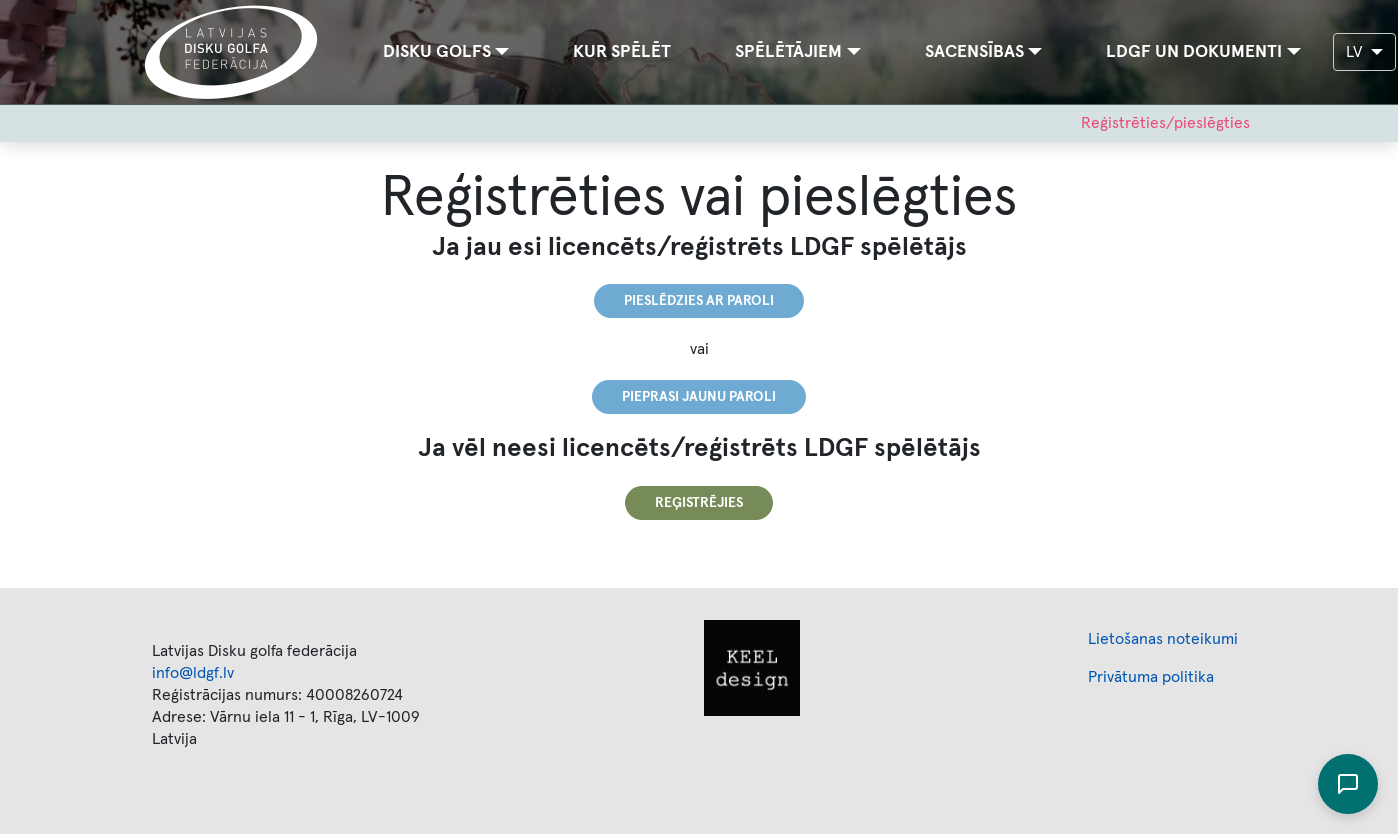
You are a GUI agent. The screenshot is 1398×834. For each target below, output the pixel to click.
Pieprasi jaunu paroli (699, 397)
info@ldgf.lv (193, 673)
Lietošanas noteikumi (1163, 639)
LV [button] (1356, 52)
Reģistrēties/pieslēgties (1165, 123)
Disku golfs (437, 52)
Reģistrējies (699, 503)
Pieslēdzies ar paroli (699, 301)
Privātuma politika (1151, 677)
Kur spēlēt (622, 52)
